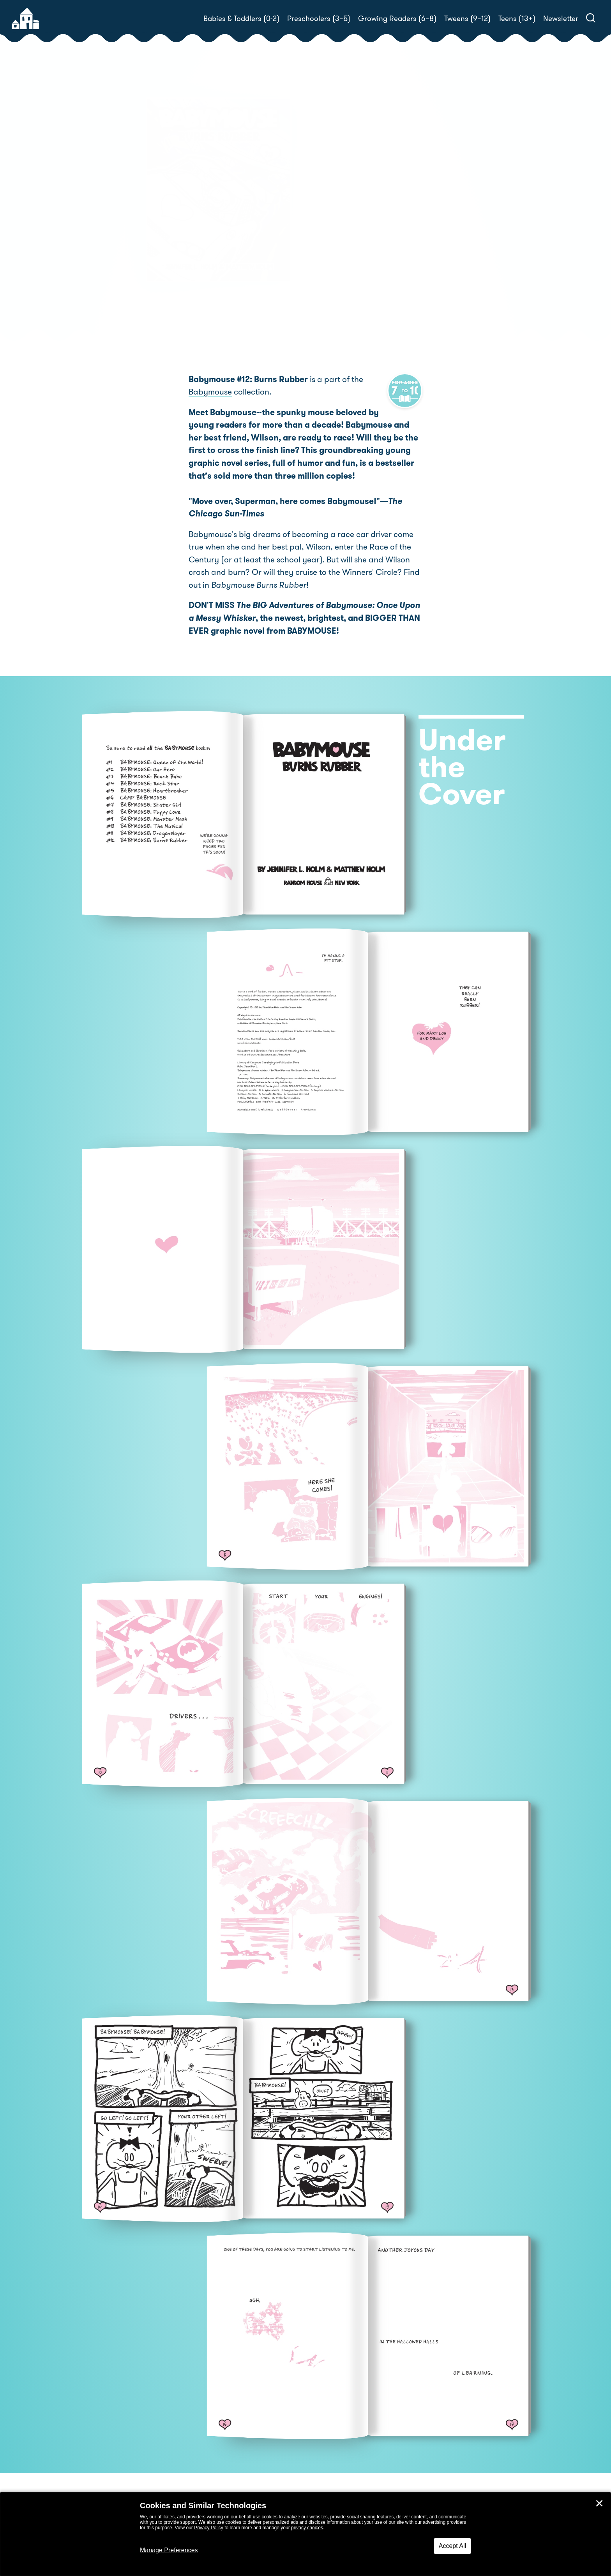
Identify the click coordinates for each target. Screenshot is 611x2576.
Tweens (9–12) (467, 18)
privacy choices (307, 2527)
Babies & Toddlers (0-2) (241, 18)
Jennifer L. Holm (367, 203)
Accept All (452, 2546)
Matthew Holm (439, 203)
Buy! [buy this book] (330, 249)
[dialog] (305, 2534)
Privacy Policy (208, 2527)
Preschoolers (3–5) (318, 18)
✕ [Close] (599, 2503)
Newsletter (560, 18)
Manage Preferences (169, 2550)
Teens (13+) (516, 18)
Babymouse (210, 393)
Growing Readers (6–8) (397, 18)
